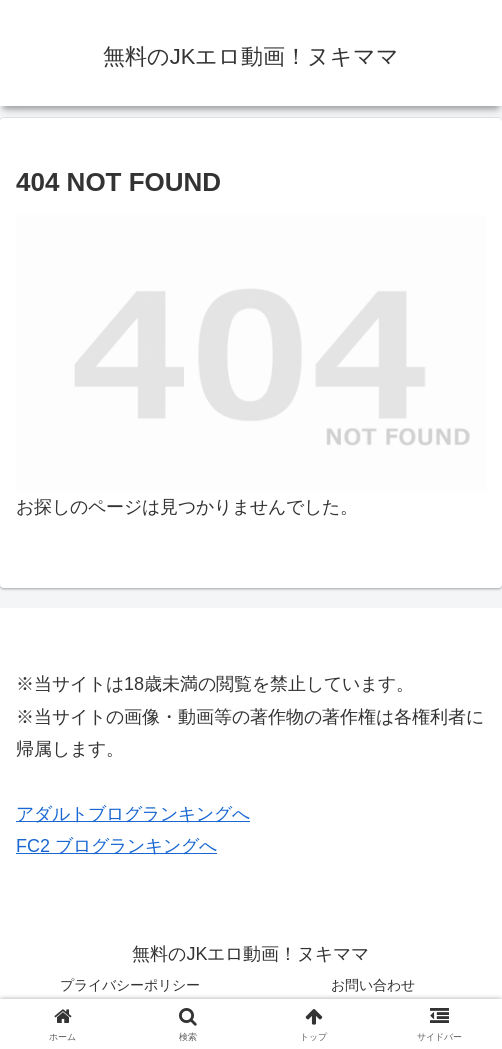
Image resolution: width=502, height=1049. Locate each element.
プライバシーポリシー (130, 985)
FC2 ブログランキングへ (116, 846)
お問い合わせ (373, 985)
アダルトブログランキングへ (133, 814)
